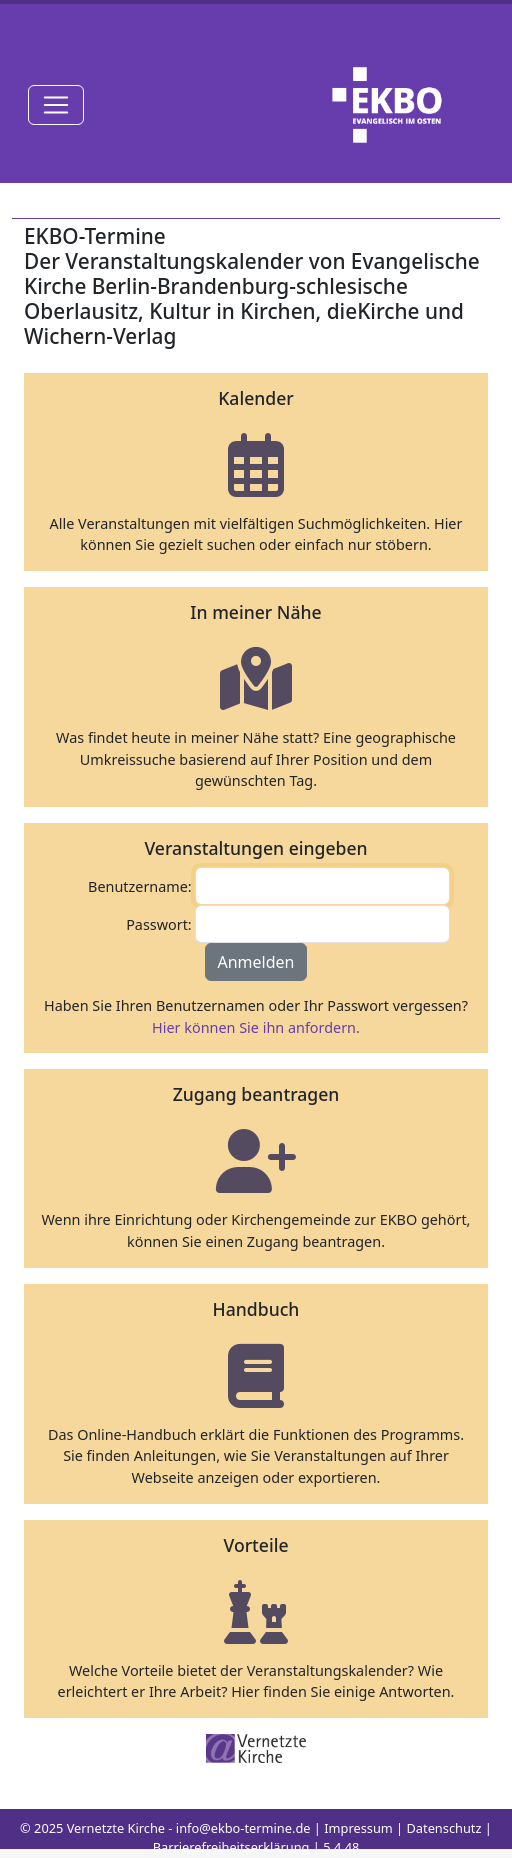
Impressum (358, 1828)
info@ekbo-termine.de (243, 1828)
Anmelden (256, 962)
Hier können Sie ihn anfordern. (256, 1027)
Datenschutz (444, 1828)
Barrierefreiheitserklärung (231, 1847)
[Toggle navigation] (56, 105)
